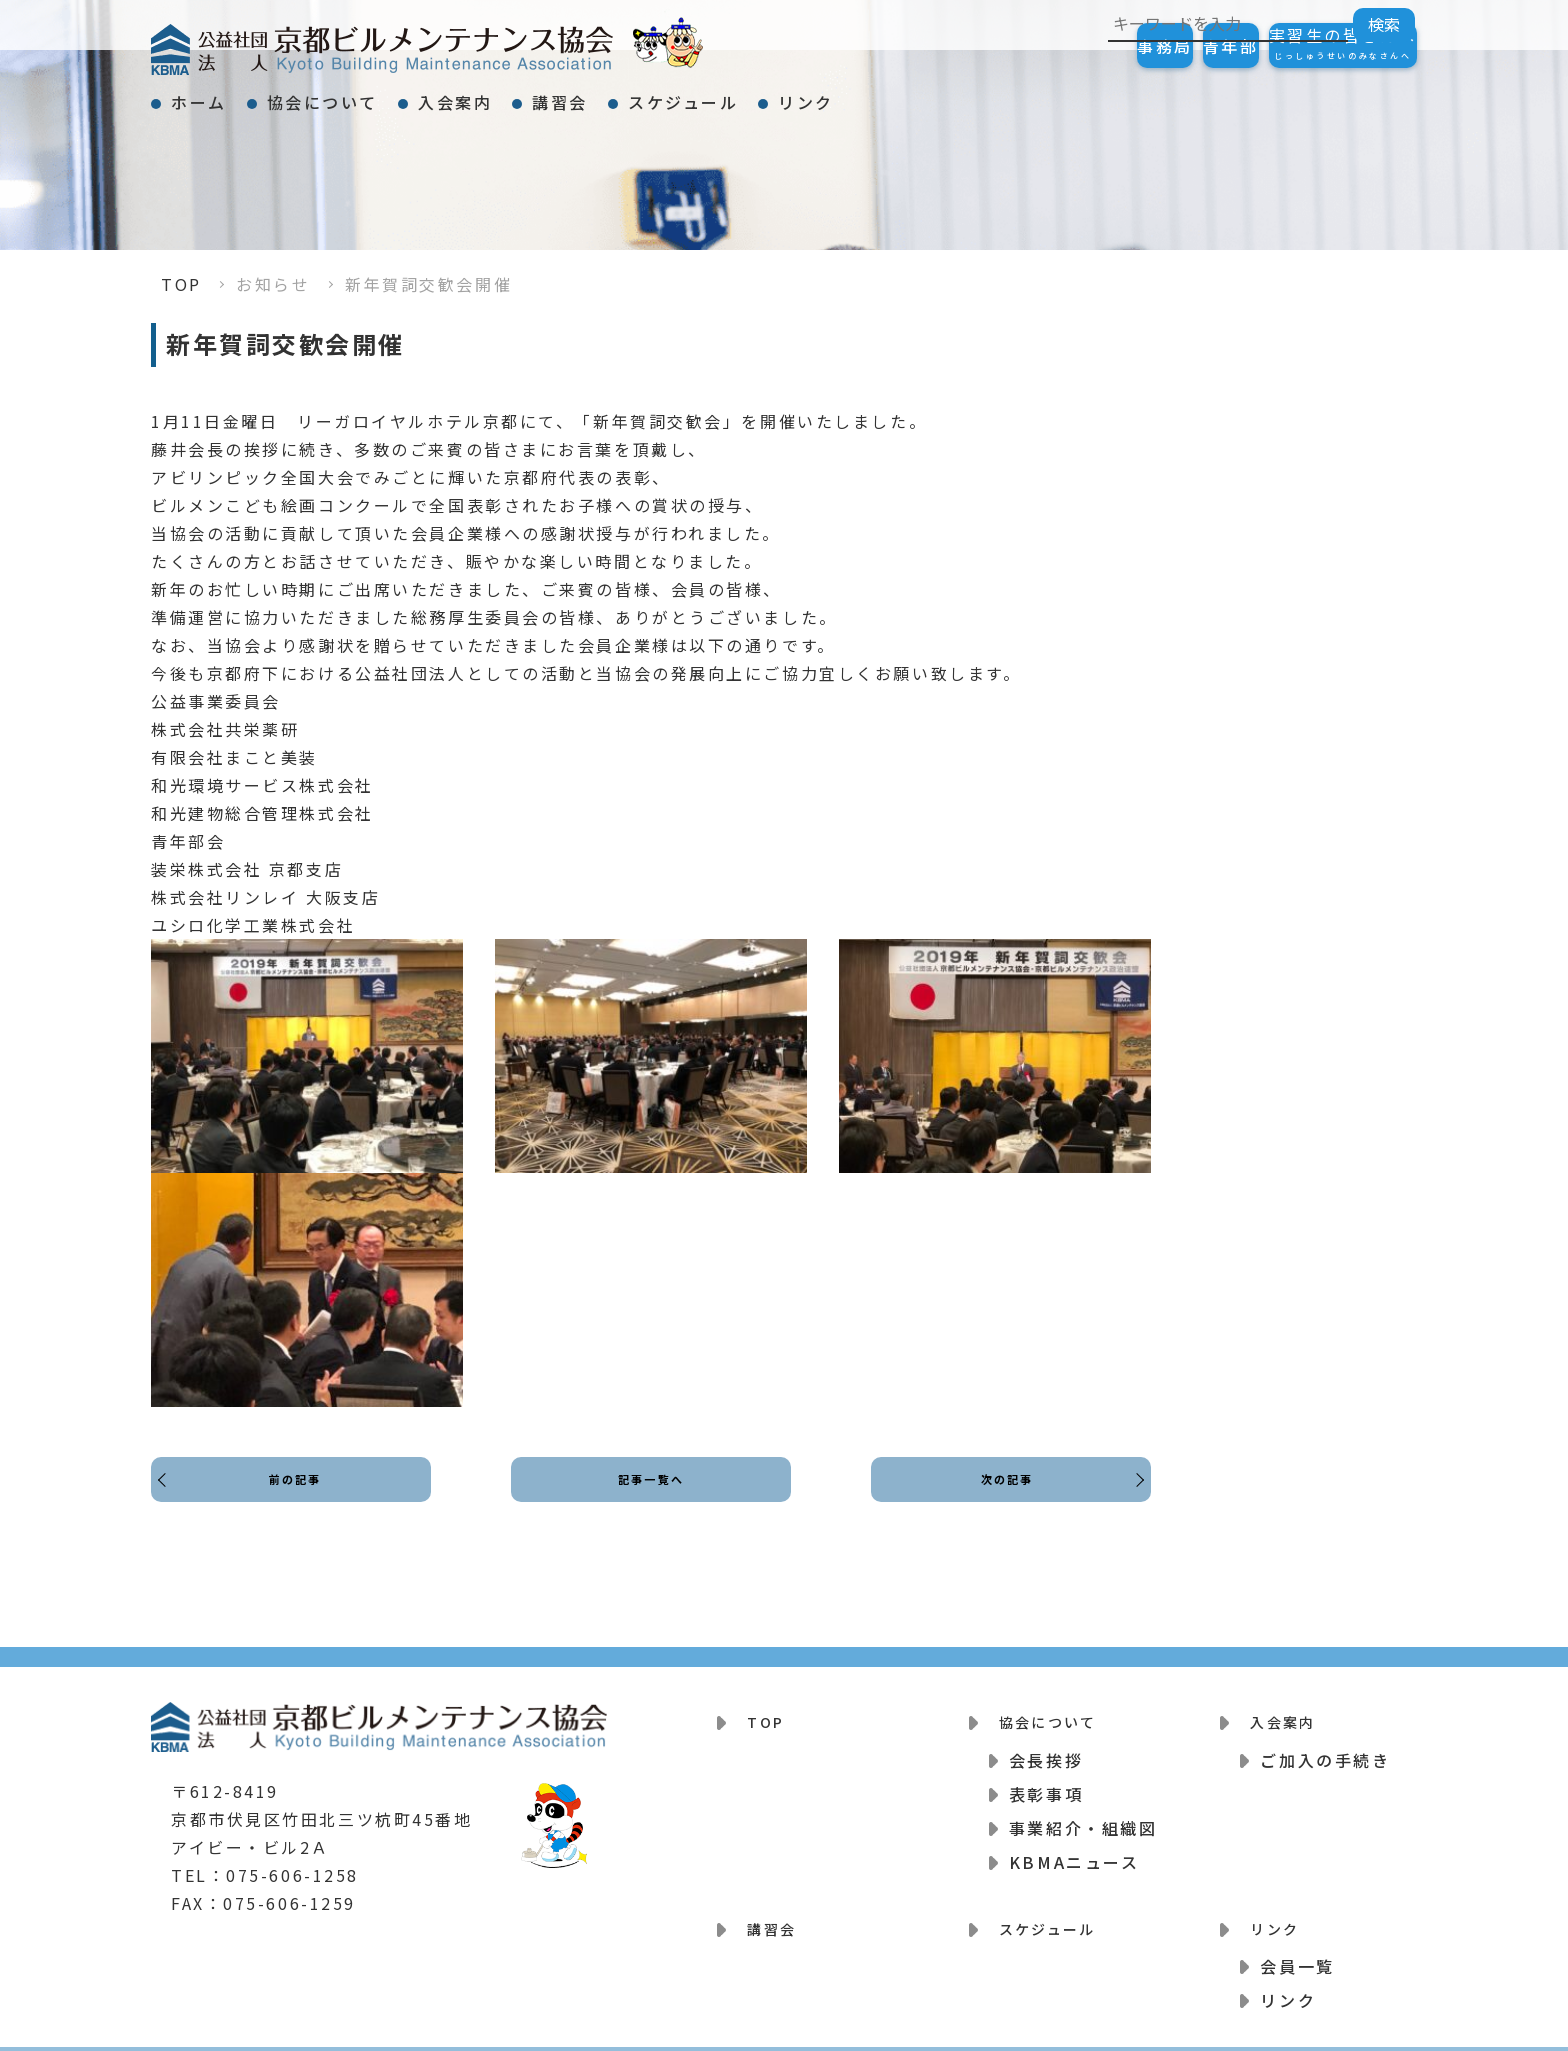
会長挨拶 (1046, 1747)
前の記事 (301, 1497)
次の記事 (1001, 1497)
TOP (181, 284)
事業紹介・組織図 (1083, 1815)
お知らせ (273, 284)
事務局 (1065, 46)
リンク (1004, 94)
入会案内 (545, 94)
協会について (376, 94)
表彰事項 (1046, 1781)
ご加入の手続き (1325, 1747)
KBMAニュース (1074, 1849)
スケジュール (845, 94)
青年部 (1171, 46)
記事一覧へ (651, 1497)
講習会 (686, 94)
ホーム (217, 94)
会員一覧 (1297, 1941)
